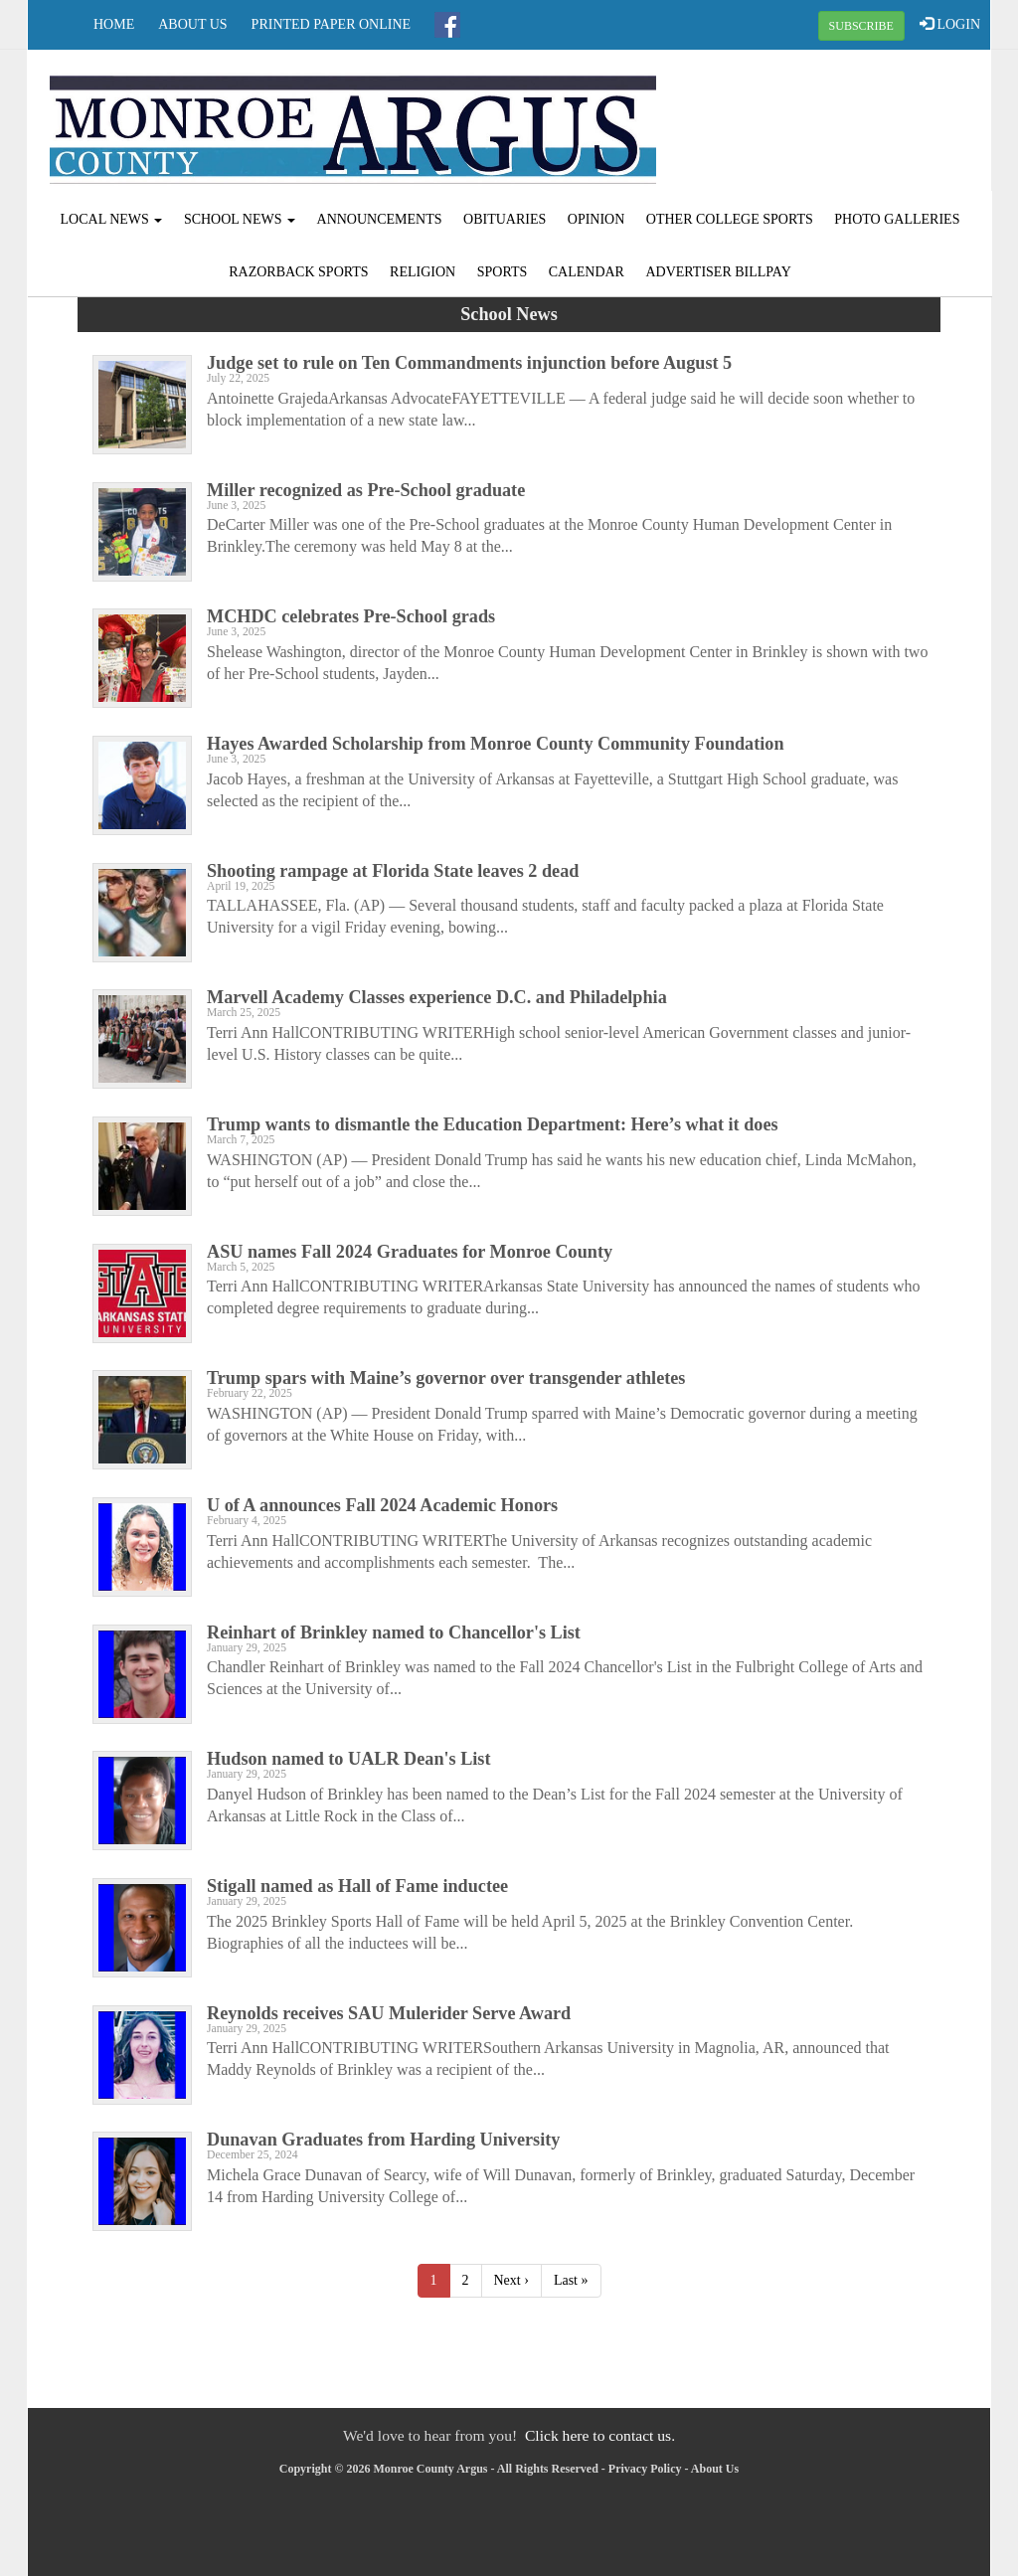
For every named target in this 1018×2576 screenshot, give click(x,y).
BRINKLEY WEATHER (829, 124)
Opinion (596, 219)
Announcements (379, 219)
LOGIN (950, 24)
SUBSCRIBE (861, 26)
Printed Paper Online (332, 24)
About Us (192, 24)
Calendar (586, 271)
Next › (511, 2280)
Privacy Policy (645, 2469)
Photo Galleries (896, 219)
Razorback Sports (298, 271)
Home (113, 24)
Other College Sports (729, 219)
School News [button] (239, 219)
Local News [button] (112, 219)
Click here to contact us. (600, 2435)
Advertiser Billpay (717, 271)
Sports (502, 271)
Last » (571, 2280)
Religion (422, 271)
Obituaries (504, 219)
